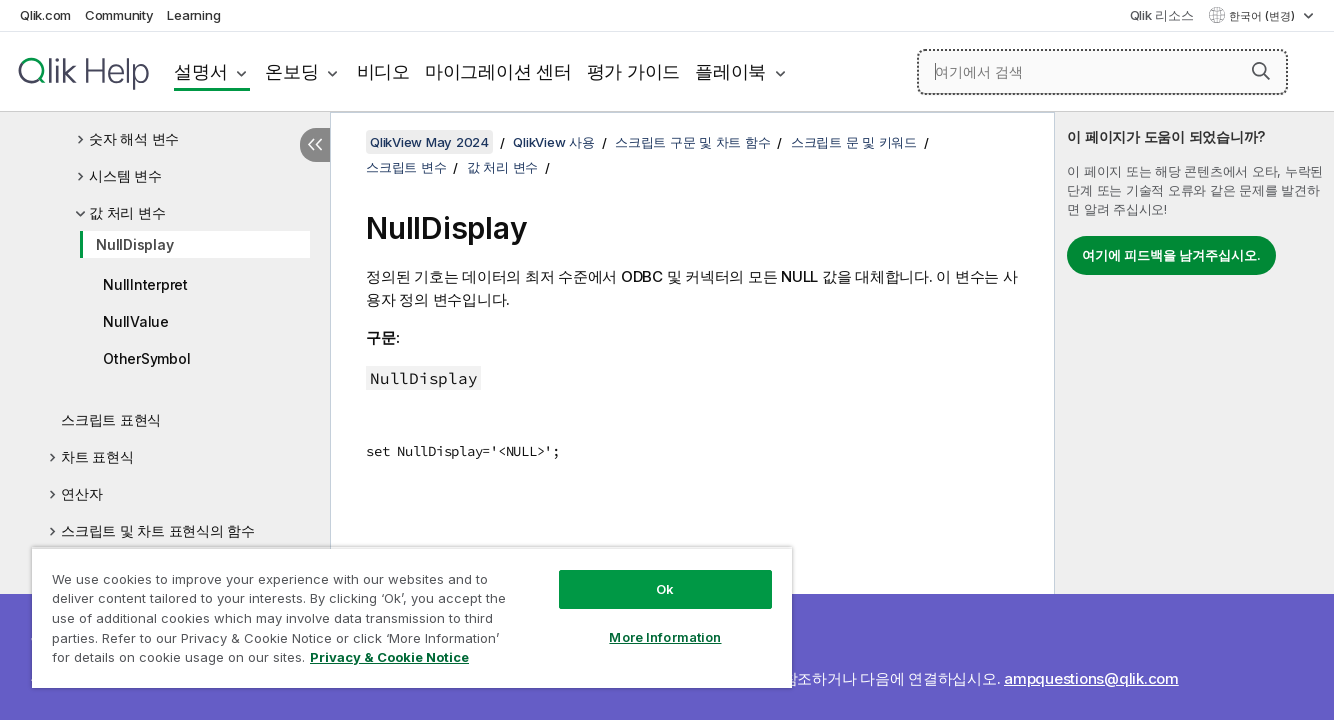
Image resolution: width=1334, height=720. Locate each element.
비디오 (383, 71)
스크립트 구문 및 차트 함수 (692, 142)
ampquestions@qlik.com (1091, 678)
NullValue (136, 321)
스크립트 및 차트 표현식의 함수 (158, 530)
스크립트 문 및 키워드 (854, 142)
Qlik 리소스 (1162, 15)
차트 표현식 (97, 456)
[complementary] (1194, 416)
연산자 (81, 493)
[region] (412, 617)
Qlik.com (45, 15)
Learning (193, 15)
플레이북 (730, 71)
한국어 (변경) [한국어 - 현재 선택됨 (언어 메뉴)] (1263, 16)
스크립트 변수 (406, 167)
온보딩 (291, 71)
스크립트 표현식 (111, 419)
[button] (1261, 71)
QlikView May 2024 (429, 142)
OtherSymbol (146, 358)
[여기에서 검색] (1102, 72)
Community (119, 15)
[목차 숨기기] (315, 145)
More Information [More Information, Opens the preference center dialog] (665, 637)
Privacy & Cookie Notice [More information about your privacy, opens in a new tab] (389, 657)
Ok (665, 589)
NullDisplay (134, 244)
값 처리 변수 (127, 212)
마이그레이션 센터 (498, 71)
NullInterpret (145, 284)
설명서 (200, 71)
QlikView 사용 (553, 142)
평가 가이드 (634, 71)
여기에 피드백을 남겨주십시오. (1171, 255)
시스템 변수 (125, 175)
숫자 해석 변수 (134, 138)
